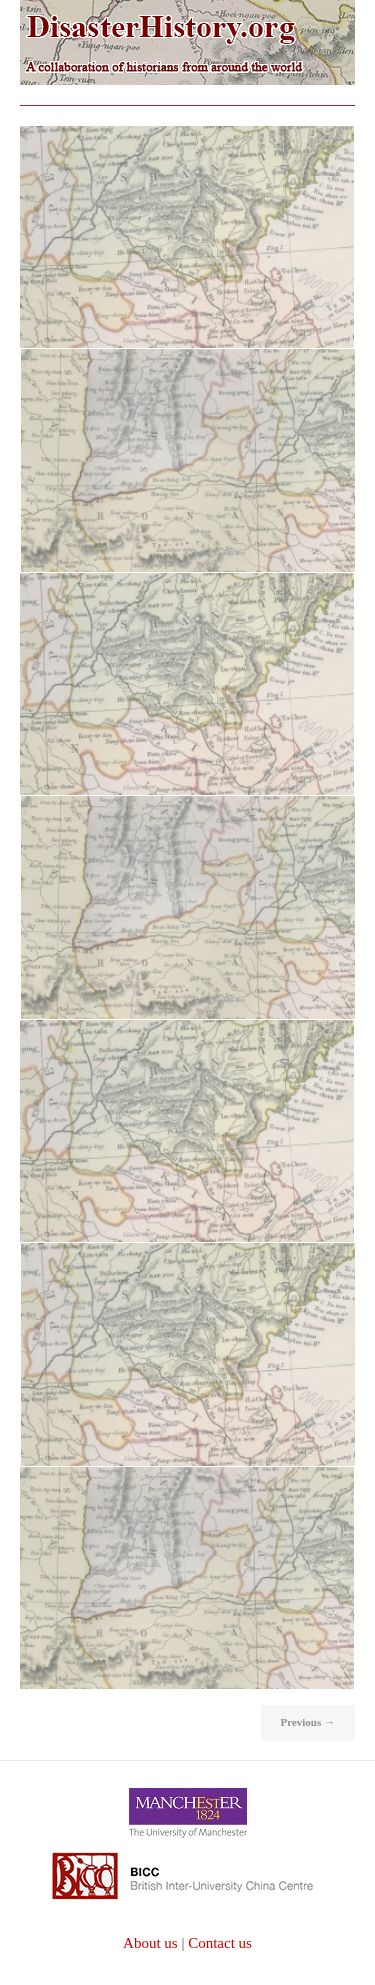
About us (150, 1943)
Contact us (220, 1943)
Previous (308, 1722)
